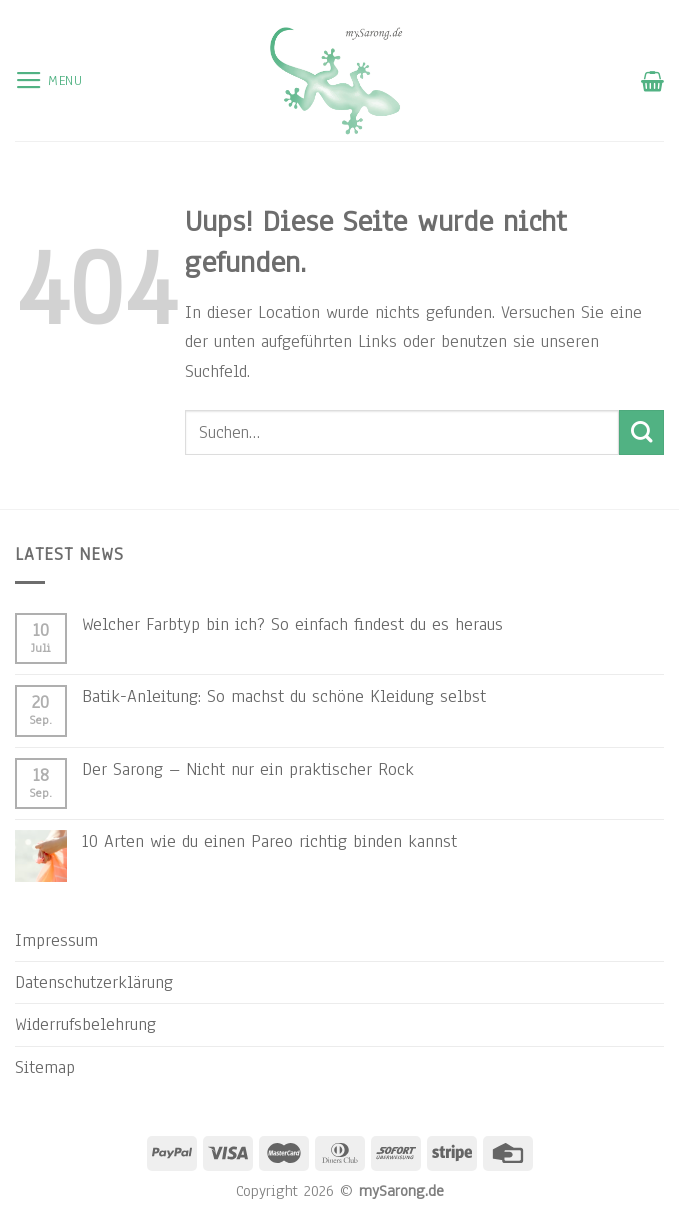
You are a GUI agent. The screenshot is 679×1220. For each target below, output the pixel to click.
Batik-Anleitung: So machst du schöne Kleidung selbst (284, 696)
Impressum (56, 940)
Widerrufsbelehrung (85, 1024)
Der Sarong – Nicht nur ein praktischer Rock (248, 769)
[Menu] (49, 81)
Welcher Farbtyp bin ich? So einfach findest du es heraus (292, 624)
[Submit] (641, 432)
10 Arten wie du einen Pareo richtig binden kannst (269, 841)
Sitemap (45, 1067)
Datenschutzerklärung (94, 982)
